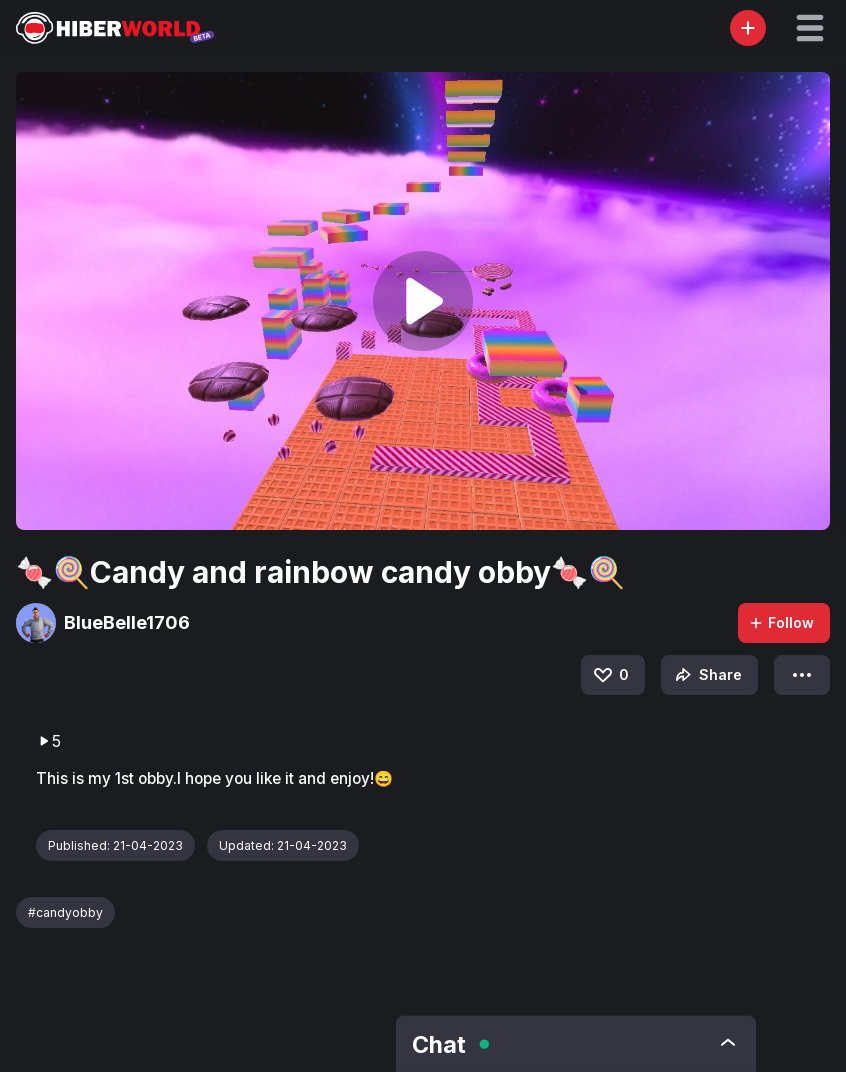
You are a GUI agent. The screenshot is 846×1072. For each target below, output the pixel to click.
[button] (810, 28)
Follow (781, 622)
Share (706, 675)
